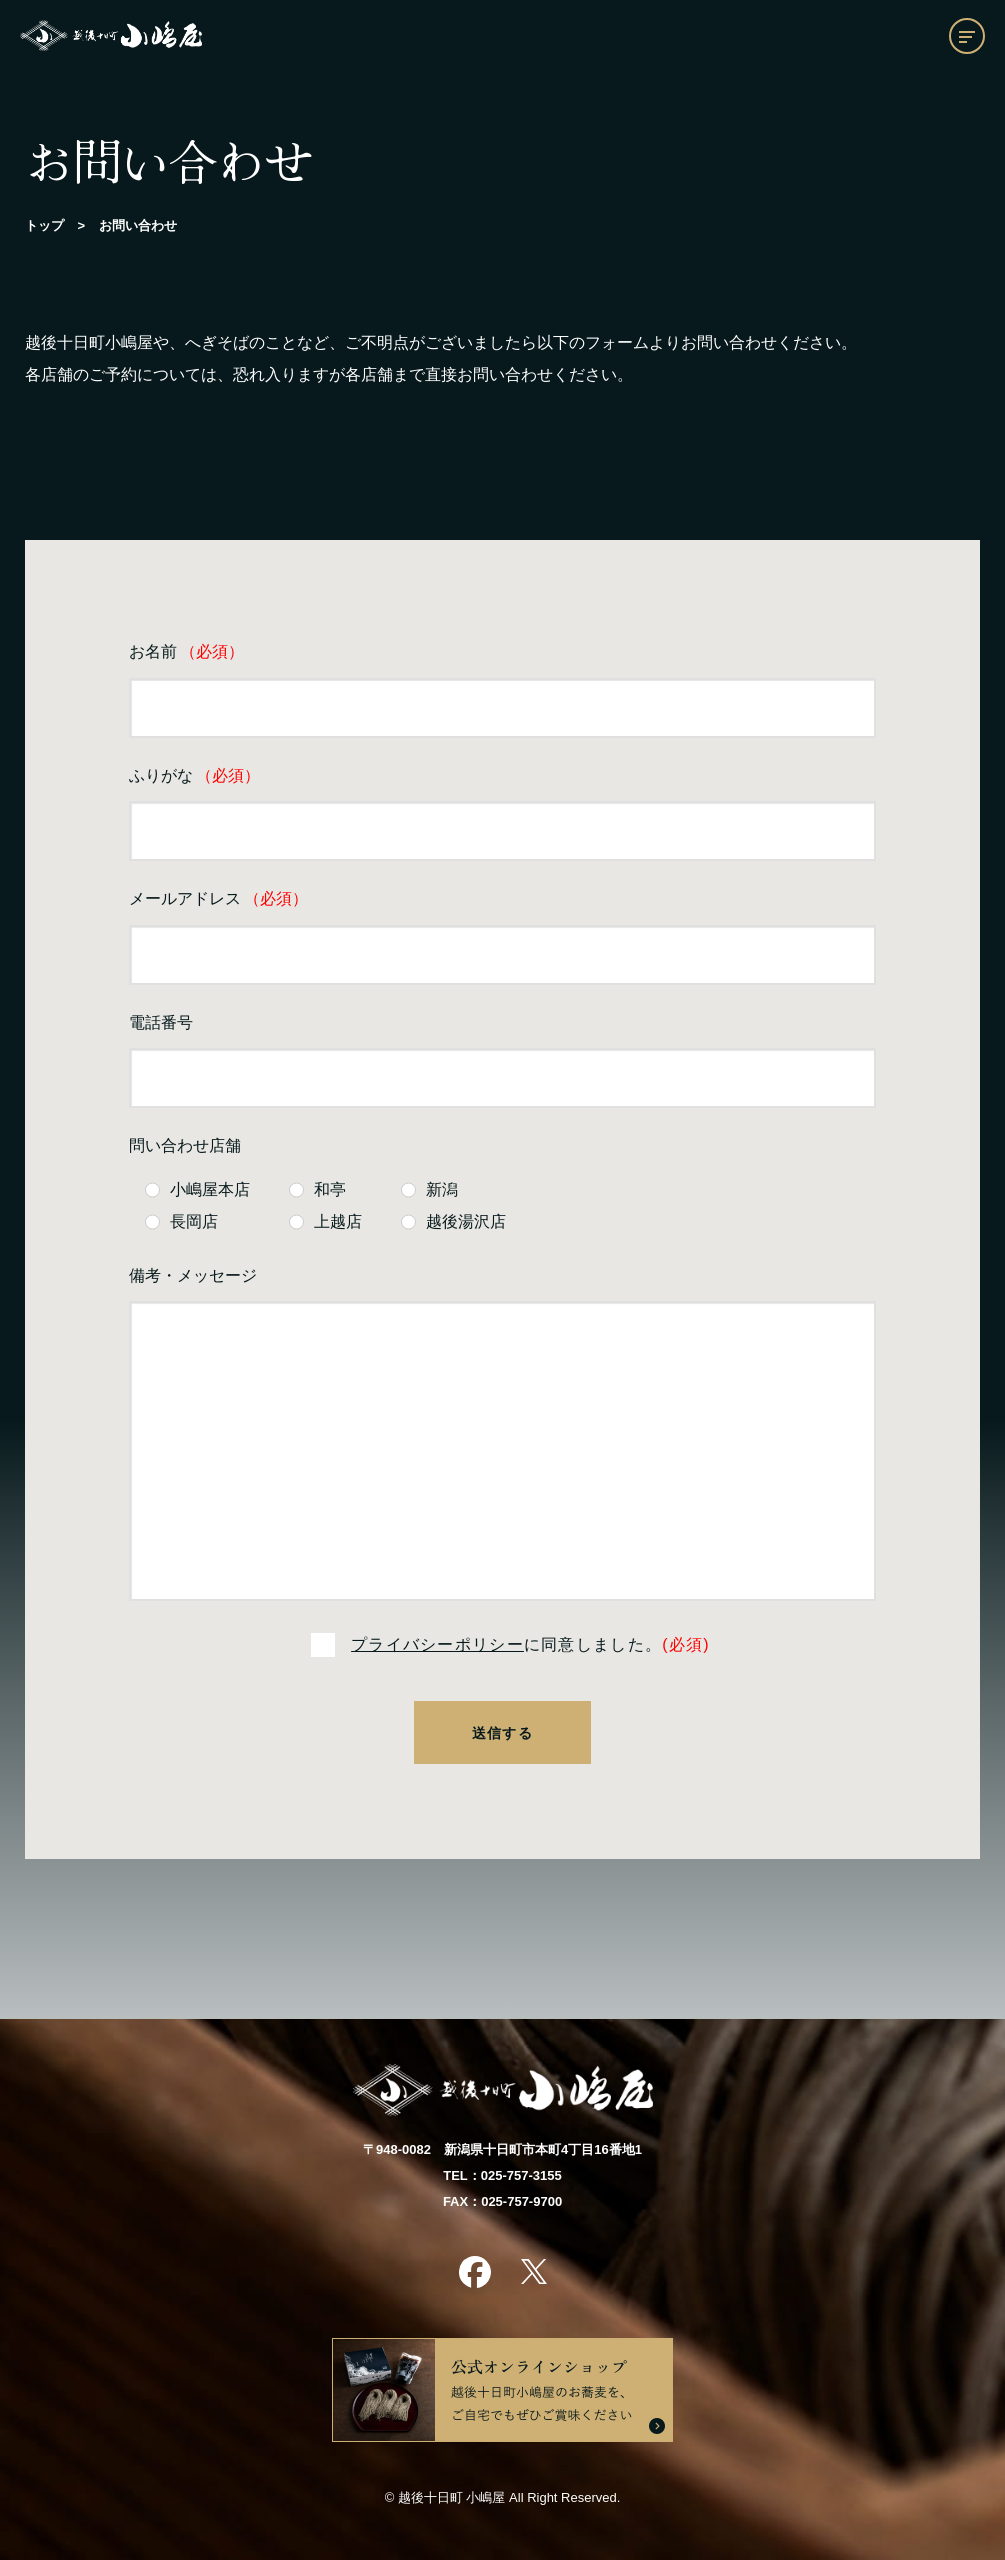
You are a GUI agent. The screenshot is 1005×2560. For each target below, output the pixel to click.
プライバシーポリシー (437, 1644)
